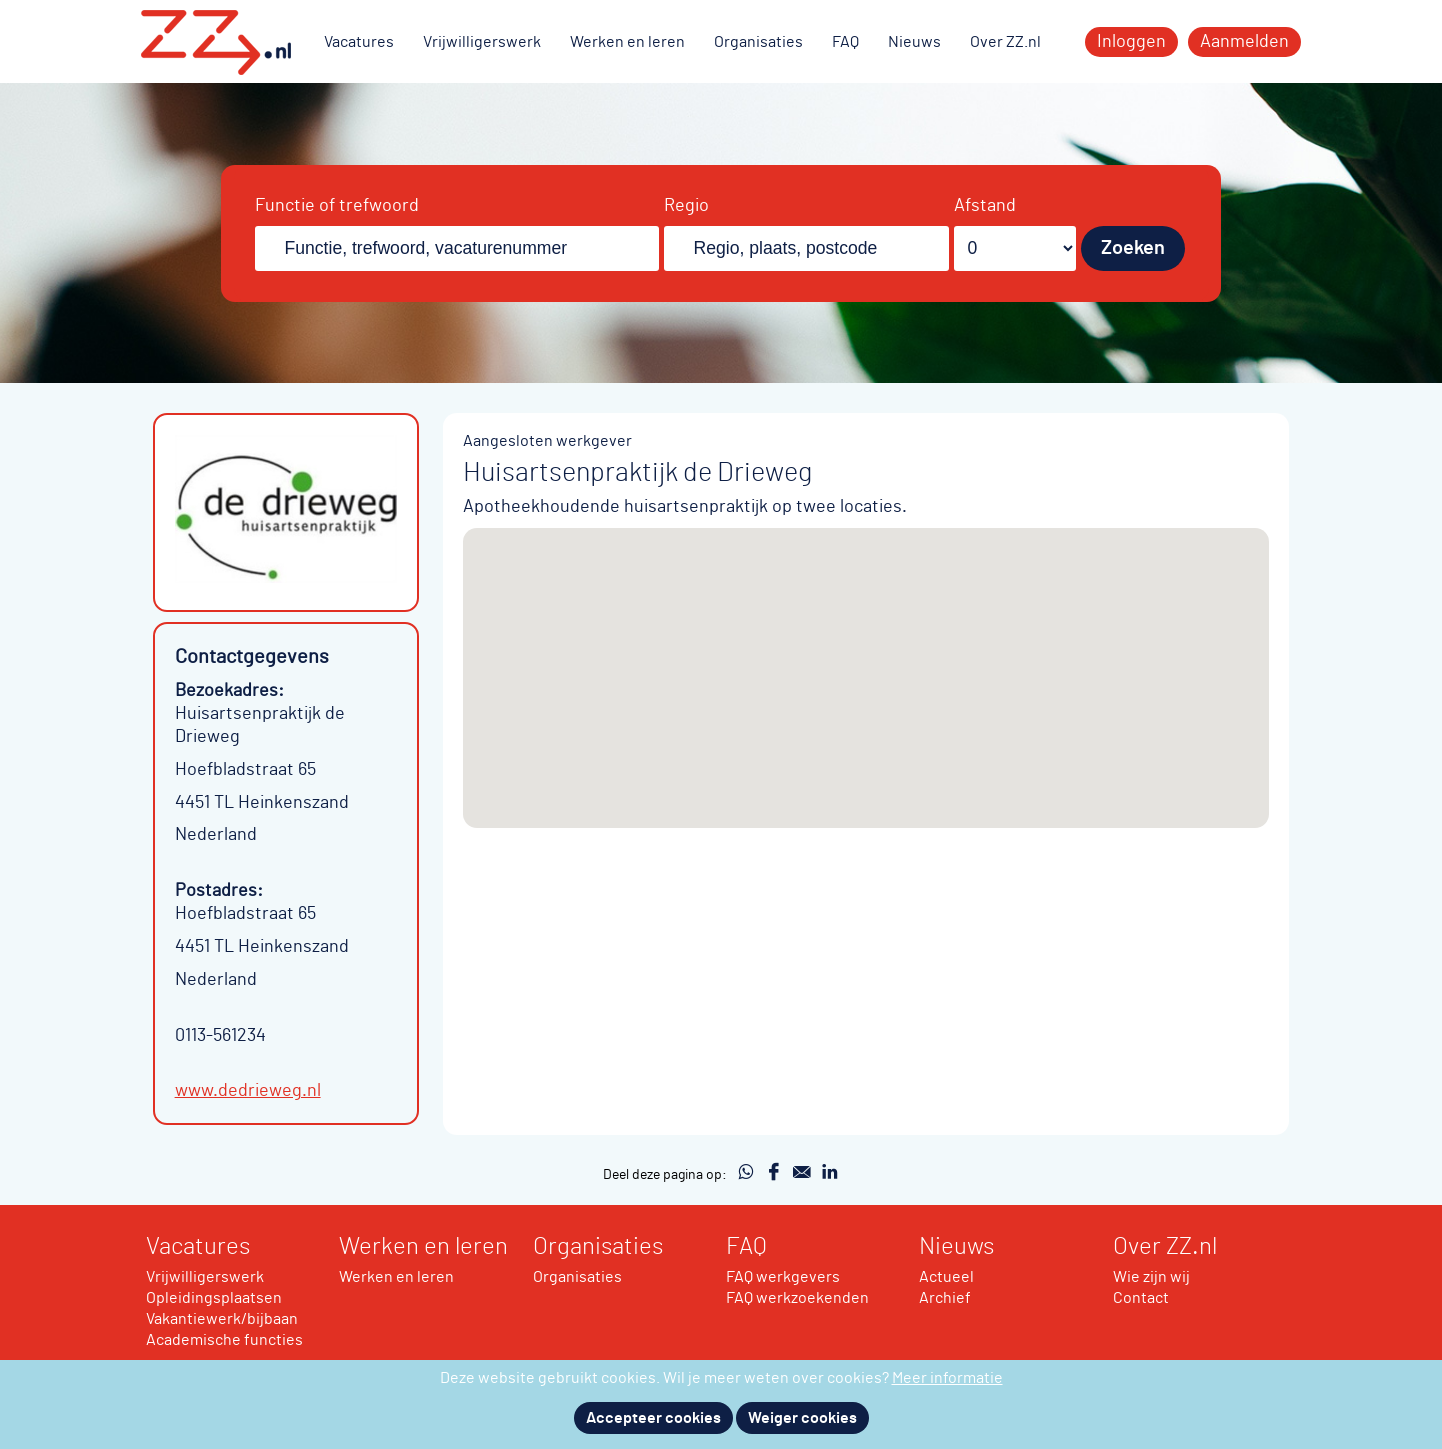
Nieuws (914, 42)
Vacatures (359, 42)
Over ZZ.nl (1005, 42)
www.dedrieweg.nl (248, 1091)
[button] (866, 659)
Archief (945, 1298)
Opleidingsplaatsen (214, 1298)
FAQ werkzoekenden (797, 1298)
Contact (1141, 1298)
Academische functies (224, 1340)
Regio (686, 206)
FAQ (845, 42)
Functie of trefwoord (337, 206)
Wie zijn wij (1151, 1277)
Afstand (985, 206)
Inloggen (1131, 42)
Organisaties (758, 42)
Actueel (946, 1277)
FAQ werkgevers (783, 1277)
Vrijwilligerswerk (482, 42)
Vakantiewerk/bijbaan (222, 1319)
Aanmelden (1244, 42)
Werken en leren (627, 42)
